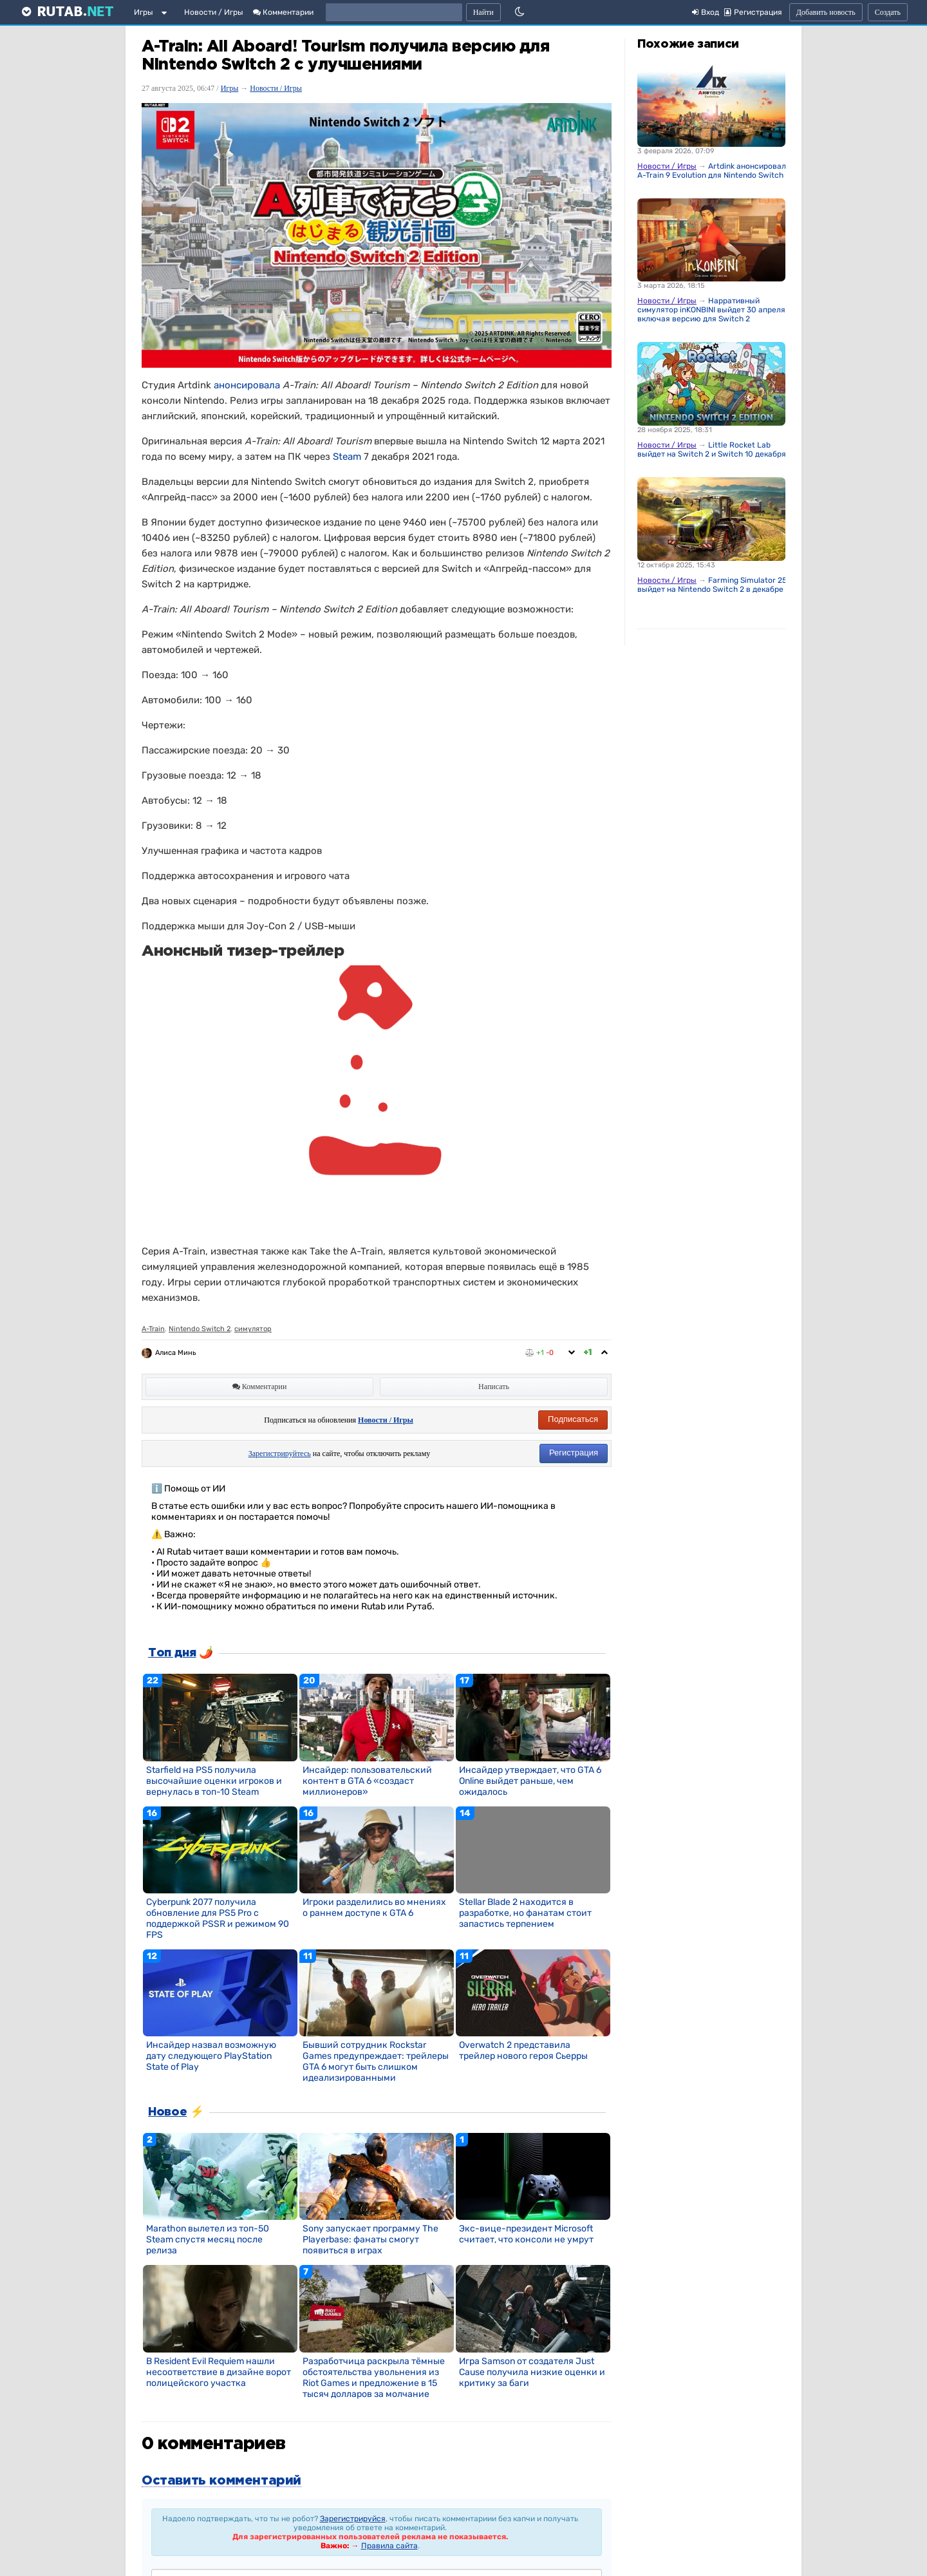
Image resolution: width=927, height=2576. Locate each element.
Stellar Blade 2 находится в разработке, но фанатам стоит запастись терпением (525, 1913)
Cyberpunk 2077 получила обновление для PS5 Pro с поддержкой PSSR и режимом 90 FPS (217, 1918)
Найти (483, 12)
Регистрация (573, 1452)
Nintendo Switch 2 (199, 1329)
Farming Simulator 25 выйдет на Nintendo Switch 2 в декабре (712, 585)
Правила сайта (389, 2545)
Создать (888, 12)
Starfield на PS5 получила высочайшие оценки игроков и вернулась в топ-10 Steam (214, 1781)
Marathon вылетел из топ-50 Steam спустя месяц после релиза (207, 2239)
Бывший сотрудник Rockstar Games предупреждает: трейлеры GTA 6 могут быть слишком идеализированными (376, 2061)
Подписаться (573, 1419)
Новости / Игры (213, 12)
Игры (143, 12)
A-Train (153, 1329)
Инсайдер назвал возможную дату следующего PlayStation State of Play (211, 2056)
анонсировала (247, 385)
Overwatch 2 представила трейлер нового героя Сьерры (523, 2050)
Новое (167, 2112)
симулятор (253, 1329)
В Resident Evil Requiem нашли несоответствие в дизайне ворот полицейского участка (218, 2372)
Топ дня (172, 1653)
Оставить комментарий (221, 2480)
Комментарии (283, 12)
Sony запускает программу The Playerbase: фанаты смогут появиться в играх (370, 2239)
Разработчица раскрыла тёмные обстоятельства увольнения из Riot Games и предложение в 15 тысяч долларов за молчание (374, 2378)
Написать (493, 1386)
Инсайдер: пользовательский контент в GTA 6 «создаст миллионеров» (367, 1781)
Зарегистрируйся (353, 2518)
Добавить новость (826, 12)
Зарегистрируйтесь (279, 1453)
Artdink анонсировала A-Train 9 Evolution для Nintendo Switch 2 (714, 171)
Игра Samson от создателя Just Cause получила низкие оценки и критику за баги (532, 2372)
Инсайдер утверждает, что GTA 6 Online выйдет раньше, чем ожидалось (530, 1781)
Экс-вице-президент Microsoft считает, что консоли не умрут (526, 2234)
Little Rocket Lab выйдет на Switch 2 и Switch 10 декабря (711, 449)
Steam (347, 456)
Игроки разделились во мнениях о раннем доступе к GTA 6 (374, 1907)
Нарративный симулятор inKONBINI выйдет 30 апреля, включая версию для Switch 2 (712, 309)
